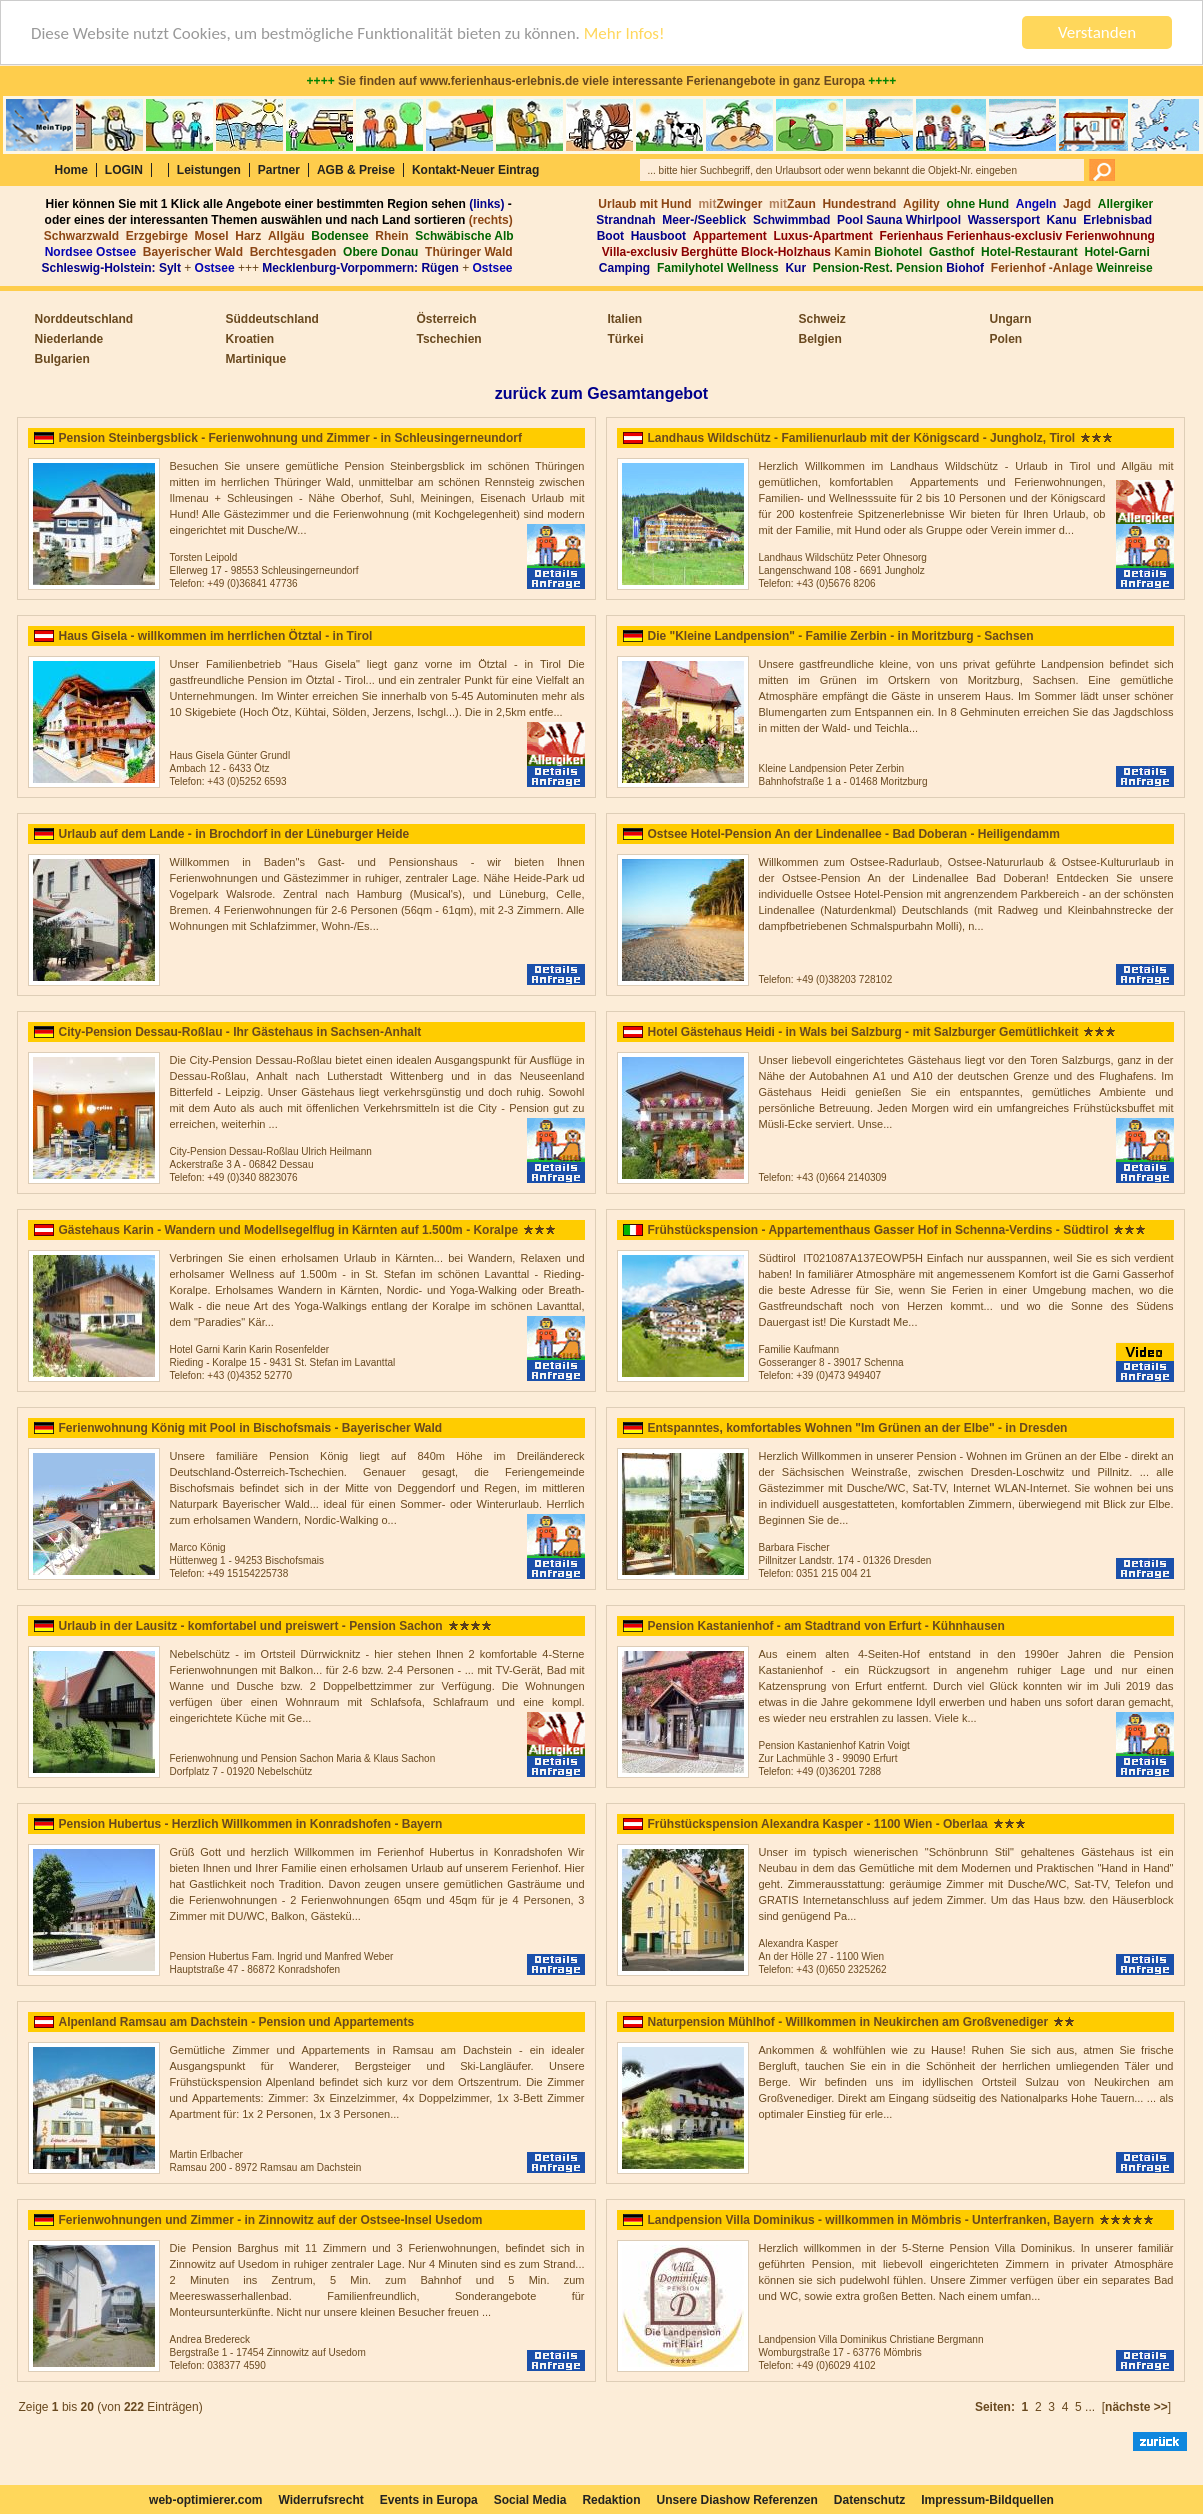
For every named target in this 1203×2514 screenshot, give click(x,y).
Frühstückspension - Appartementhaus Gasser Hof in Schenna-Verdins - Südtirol (878, 1230)
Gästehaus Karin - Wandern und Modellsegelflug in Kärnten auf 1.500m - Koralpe (289, 1230)
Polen (1006, 339)
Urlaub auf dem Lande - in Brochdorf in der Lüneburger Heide (234, 834)
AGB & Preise (356, 170)
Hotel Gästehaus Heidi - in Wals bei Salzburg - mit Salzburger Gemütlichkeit (863, 1032)
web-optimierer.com (205, 2500)
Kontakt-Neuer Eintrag (475, 170)
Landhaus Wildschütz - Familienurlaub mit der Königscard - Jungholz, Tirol (862, 438)
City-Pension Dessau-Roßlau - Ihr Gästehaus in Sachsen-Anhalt (240, 1032)
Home (71, 170)
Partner (279, 170)
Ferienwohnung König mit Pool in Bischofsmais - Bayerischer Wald (251, 1428)
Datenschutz (869, 2500)
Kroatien (250, 339)
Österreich (447, 319)
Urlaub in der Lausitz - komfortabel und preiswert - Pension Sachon (251, 1626)
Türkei (626, 339)
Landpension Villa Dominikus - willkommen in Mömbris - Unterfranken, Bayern (871, 2220)
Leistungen (209, 170)
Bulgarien (62, 359)
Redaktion (611, 2500)
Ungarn (1011, 319)
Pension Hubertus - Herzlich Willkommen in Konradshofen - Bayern (251, 1824)
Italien (625, 319)
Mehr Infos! (624, 33)
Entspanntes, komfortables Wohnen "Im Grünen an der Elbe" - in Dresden (858, 1428)
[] (1141, 2407)
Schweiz (822, 319)
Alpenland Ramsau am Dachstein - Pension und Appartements (237, 2022)
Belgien (820, 339)
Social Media (530, 2500)
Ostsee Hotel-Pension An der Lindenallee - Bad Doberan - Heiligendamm (854, 834)
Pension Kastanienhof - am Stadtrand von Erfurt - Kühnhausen (826, 1626)
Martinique (256, 359)
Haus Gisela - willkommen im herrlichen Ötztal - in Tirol (216, 636)
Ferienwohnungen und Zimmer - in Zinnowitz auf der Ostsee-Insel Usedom (271, 2220)
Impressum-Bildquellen (987, 2500)
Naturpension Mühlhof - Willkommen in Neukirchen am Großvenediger (848, 2022)
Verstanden (1097, 32)
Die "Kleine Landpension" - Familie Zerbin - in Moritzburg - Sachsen (841, 636)
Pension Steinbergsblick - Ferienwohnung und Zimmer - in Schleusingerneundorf (290, 438)
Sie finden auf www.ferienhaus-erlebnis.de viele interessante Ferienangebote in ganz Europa (602, 81)
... (1090, 2407)
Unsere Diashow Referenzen (736, 2500)
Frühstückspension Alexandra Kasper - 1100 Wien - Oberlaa (818, 1824)
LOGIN (124, 170)
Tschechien (449, 339)
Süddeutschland (272, 319)
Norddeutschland (84, 319)
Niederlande (69, 339)
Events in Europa (429, 2500)
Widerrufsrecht (320, 2500)
